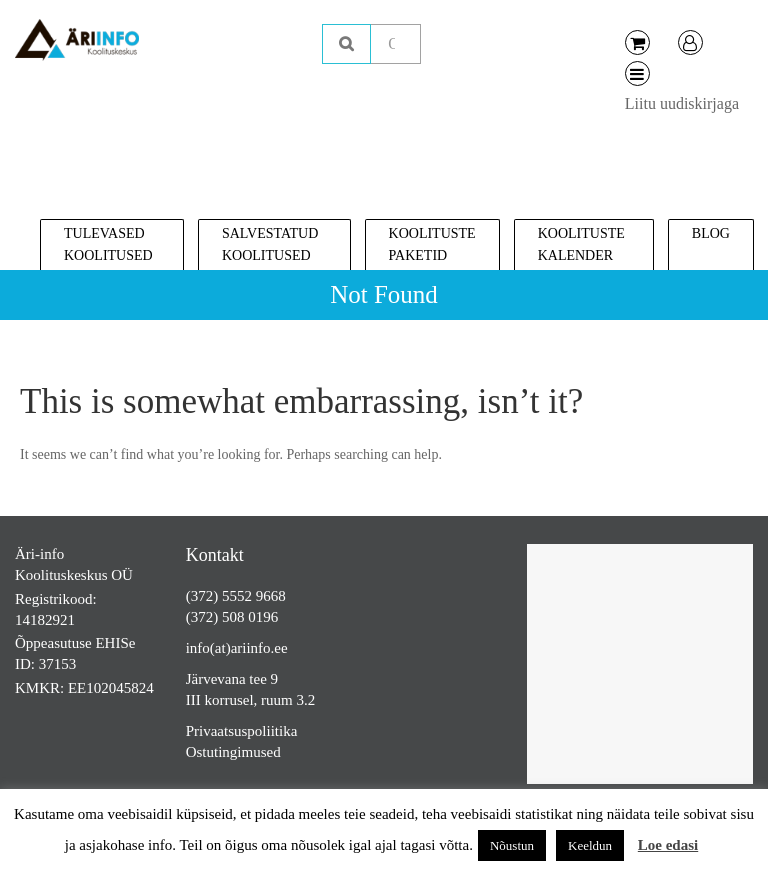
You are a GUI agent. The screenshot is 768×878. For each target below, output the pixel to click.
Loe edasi (668, 845)
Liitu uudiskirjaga (682, 103)
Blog (711, 233)
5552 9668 (254, 596)
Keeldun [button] (590, 845)
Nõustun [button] (512, 845)
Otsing (346, 44)
